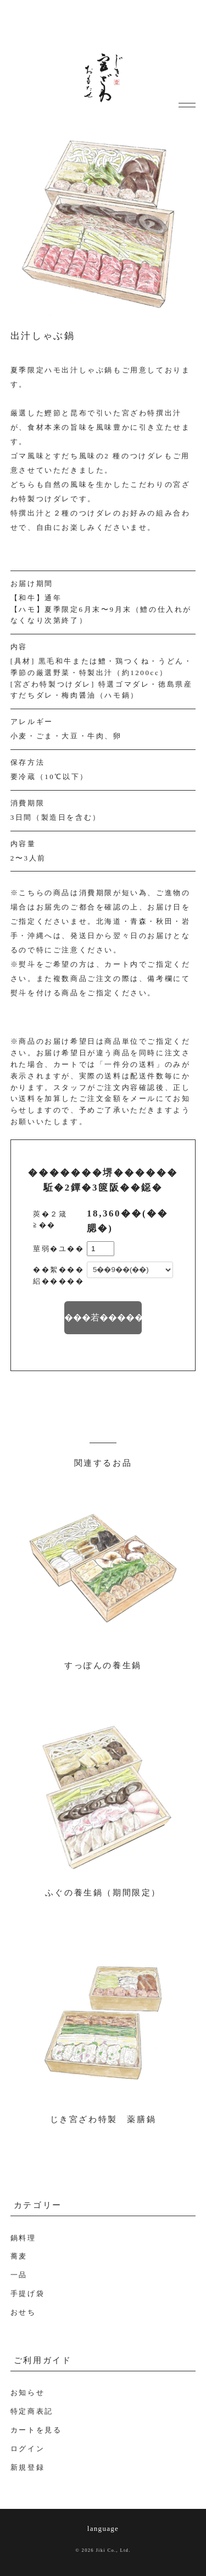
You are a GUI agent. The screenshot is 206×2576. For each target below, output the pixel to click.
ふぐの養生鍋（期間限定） (103, 1892)
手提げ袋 (27, 2293)
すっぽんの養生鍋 (103, 1665)
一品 (18, 2275)
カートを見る (36, 2430)
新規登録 (27, 2467)
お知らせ (27, 2392)
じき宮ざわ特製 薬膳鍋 (103, 2119)
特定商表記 (31, 2411)
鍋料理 (23, 2238)
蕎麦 (18, 2256)
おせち (23, 2312)
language (103, 2528)
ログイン (27, 2449)
